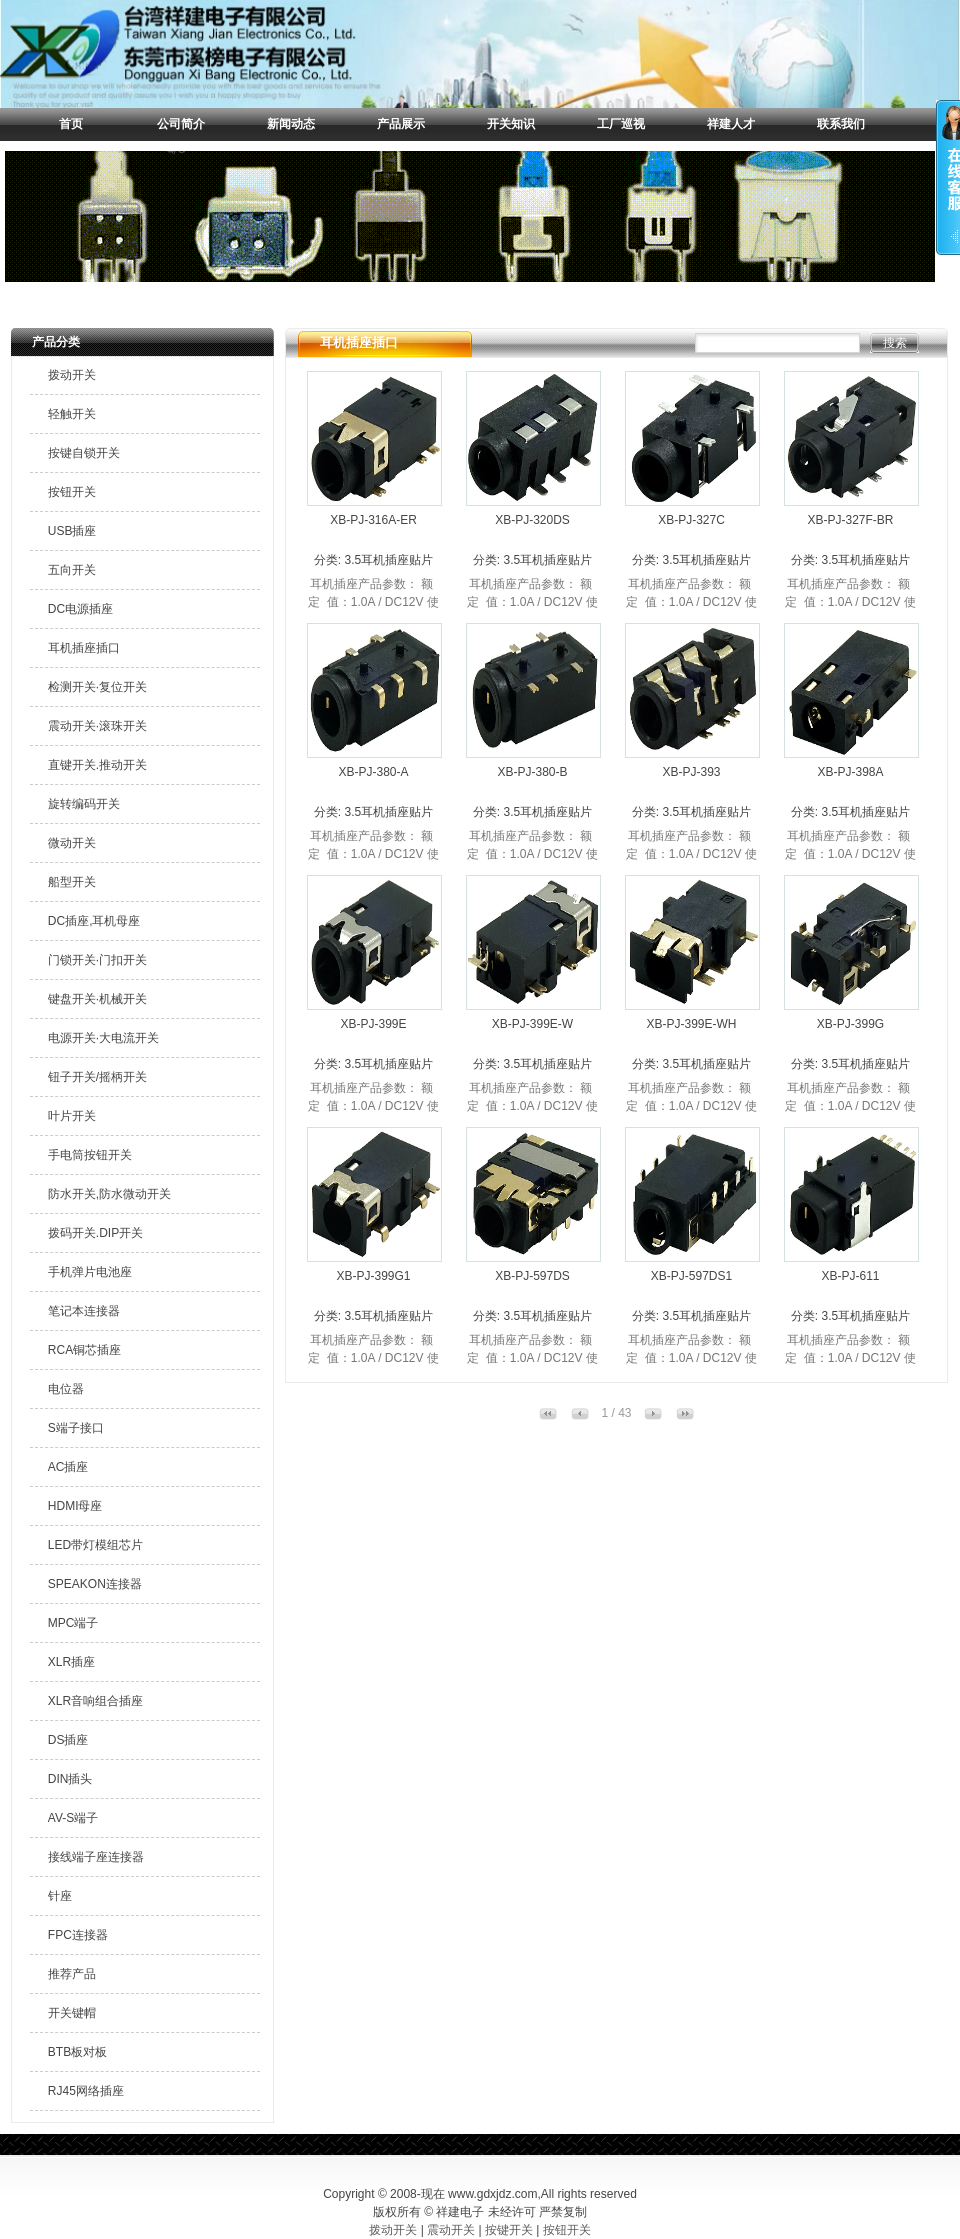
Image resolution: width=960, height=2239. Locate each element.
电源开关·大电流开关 (103, 1038)
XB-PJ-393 (691, 772)
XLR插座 (71, 1662)
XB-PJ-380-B (532, 772)
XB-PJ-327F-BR (850, 520)
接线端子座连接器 (96, 1857)
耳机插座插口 (84, 648)
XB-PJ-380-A (373, 772)
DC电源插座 (80, 609)
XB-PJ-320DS (532, 520)
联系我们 (841, 124)
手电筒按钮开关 (90, 1155)
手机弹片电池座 (90, 1272)
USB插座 (72, 531)
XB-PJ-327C (691, 520)
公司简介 (181, 124)
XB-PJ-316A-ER (373, 520)
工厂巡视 (621, 124)
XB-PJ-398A (850, 772)
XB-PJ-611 (850, 1276)
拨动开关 (72, 375)
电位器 (66, 1389)
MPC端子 (73, 1623)
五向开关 (72, 570)
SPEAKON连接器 (95, 1584)
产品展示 (401, 124)
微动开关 (72, 843)
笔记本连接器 (84, 1311)
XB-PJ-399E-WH (691, 1024)
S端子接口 (76, 1428)
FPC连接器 (78, 1935)
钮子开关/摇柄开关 (97, 1077)
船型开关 (72, 882)
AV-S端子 (73, 1818)
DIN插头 (70, 1779)
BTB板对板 (77, 2052)
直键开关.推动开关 (97, 765)
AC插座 (68, 1467)
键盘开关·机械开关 (97, 999)
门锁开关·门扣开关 (97, 960)
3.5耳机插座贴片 (388, 560)
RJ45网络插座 (86, 2091)
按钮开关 (72, 492)
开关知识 (511, 124)
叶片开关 (72, 1116)
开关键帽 (72, 2013)
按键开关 (509, 2230)
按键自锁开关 (84, 453)
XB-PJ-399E (373, 1024)
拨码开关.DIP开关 (95, 1233)
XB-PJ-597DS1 (691, 1276)
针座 (60, 1896)
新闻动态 (291, 124)
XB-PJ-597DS (532, 1276)
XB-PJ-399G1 (373, 1276)
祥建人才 (731, 124)
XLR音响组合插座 (95, 1701)
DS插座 (68, 1740)
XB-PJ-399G (850, 1024)
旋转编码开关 (84, 804)
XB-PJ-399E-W (532, 1024)
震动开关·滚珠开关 (97, 726)
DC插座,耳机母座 (94, 921)
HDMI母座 (75, 1506)
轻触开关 (72, 414)
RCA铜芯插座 (84, 1350)
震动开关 (451, 2230)
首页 (71, 124)
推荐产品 (72, 1974)
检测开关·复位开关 (97, 687)
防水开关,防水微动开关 (109, 1194)
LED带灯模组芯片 (95, 1545)
